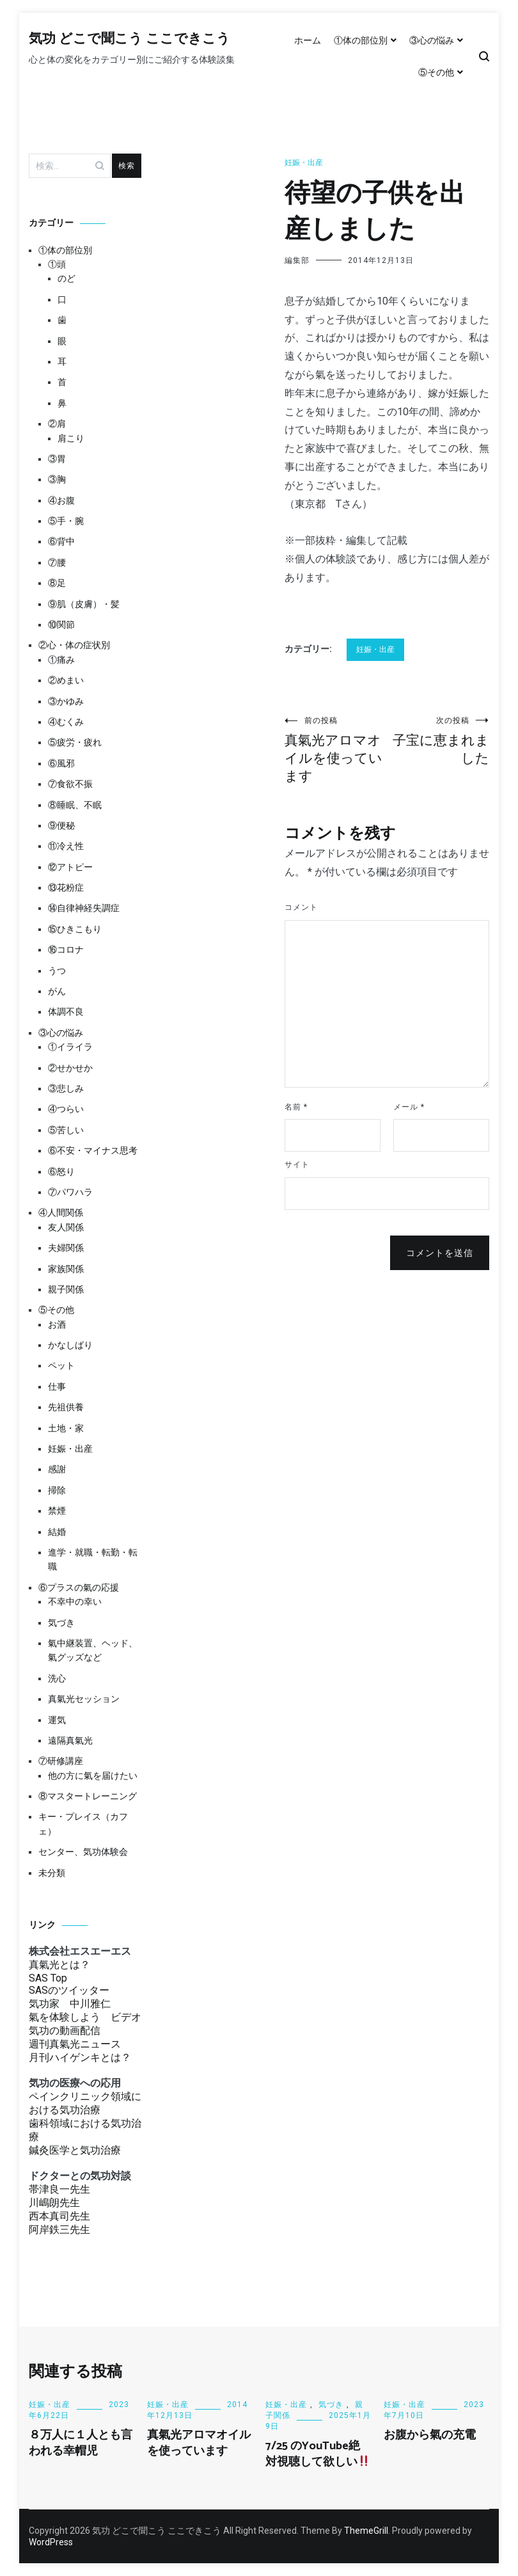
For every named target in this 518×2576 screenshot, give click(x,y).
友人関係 (66, 1227)
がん (57, 991)
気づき (61, 1623)
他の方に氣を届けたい (92, 1775)
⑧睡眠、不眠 (75, 805)
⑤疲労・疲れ (75, 742)
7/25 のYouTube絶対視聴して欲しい (317, 2454)
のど (66, 278)
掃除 (57, 1490)
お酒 (57, 1324)
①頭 (57, 264)
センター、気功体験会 (83, 1852)
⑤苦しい (66, 1130)
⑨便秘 (61, 825)
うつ (57, 971)
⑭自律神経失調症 (84, 908)
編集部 (297, 260)
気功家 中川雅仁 (70, 2004)
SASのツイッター (69, 1990)
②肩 (57, 423)
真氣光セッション (84, 1699)
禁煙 (57, 1511)
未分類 (51, 1873)
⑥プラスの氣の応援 (78, 1587)
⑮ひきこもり (75, 929)
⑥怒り (61, 1171)
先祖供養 (66, 1407)
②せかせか (70, 1068)
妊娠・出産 (304, 162)
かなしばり (70, 1345)
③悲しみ (66, 1088)
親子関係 (66, 1289)
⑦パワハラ (70, 1192)
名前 (296, 1106)
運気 (57, 1720)
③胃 (57, 459)
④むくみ (66, 722)
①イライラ (70, 1047)
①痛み (61, 660)
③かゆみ (66, 701)
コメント (301, 907)
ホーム (307, 40)
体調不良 (66, 1011)
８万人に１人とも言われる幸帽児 (80, 2443)
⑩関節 (61, 624)
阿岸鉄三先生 (59, 2229)
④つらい (66, 1109)
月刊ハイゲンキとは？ (80, 2057)
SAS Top (48, 1978)
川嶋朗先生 (54, 2203)
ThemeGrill (366, 2530)
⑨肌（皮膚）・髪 (84, 604)
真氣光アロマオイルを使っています (336, 749)
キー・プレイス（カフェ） (83, 1823)
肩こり (71, 438)
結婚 (57, 1532)
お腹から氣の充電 (430, 2435)
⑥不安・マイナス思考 (92, 1150)
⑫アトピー (70, 867)
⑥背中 (61, 541)
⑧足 (57, 583)
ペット (61, 1365)
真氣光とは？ (59, 1965)
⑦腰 (57, 562)
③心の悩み (431, 40)
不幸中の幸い (75, 1601)
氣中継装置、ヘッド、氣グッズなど (92, 1650)
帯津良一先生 (59, 2189)
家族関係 (66, 1269)
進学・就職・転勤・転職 (92, 1559)
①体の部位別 (361, 40)
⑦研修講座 (60, 1761)
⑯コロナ (66, 949)
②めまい (66, 680)
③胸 (57, 479)
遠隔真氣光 (70, 1740)
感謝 (57, 1469)
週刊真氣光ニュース (75, 2044)
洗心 (57, 1678)
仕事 (57, 1386)
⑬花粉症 (66, 887)
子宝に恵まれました (438, 740)
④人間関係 (60, 1212)
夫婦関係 (66, 1248)
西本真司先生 (59, 2216)
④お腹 (61, 500)
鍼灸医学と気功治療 (75, 2150)
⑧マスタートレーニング (87, 1796)
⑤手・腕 (66, 521)
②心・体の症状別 (74, 645)
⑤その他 (436, 72)
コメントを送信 (439, 1253)
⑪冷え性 (66, 846)
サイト (297, 1164)
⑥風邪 (61, 763)
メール (409, 1106)
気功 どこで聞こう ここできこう (129, 39)
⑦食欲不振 (70, 784)
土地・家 (66, 1428)
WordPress (51, 2542)
